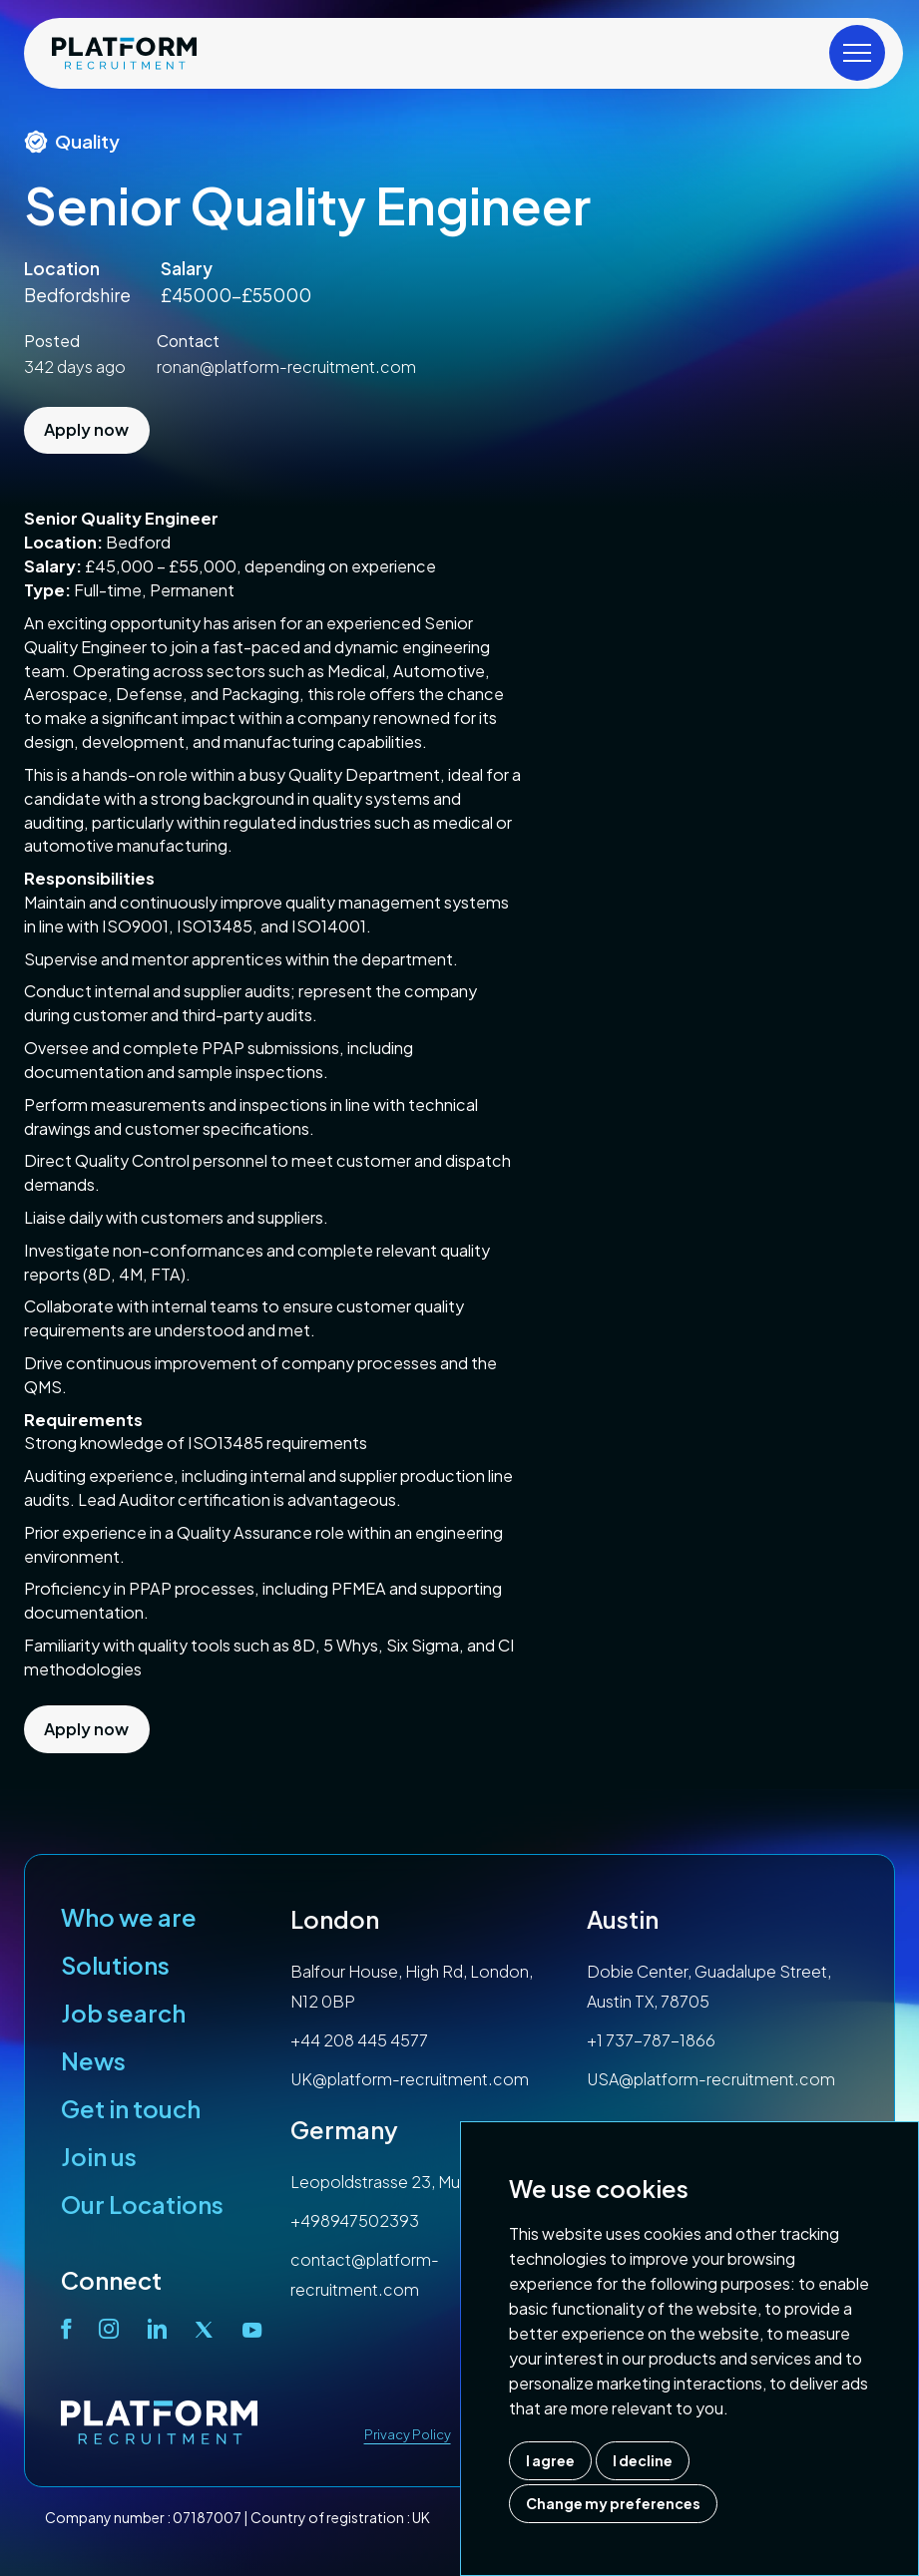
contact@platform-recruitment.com (364, 2274)
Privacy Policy (407, 2434)
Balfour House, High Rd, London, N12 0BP (411, 1986)
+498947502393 (354, 2220)
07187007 (207, 2517)
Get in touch (131, 2108)
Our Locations (142, 2204)
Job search (123, 2012)
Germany (344, 2129)
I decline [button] (643, 2460)
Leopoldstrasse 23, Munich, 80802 (420, 2181)
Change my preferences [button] (613, 2503)
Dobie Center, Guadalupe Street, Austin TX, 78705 (709, 1986)
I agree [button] (550, 2460)
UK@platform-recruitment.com (409, 2078)
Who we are (129, 1917)
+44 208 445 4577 (359, 2039)
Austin (623, 1919)
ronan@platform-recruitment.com (286, 366)
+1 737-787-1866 (651, 2039)
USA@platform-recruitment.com (711, 2078)
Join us (99, 2156)
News (93, 2060)
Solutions (115, 1965)
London (334, 1919)
